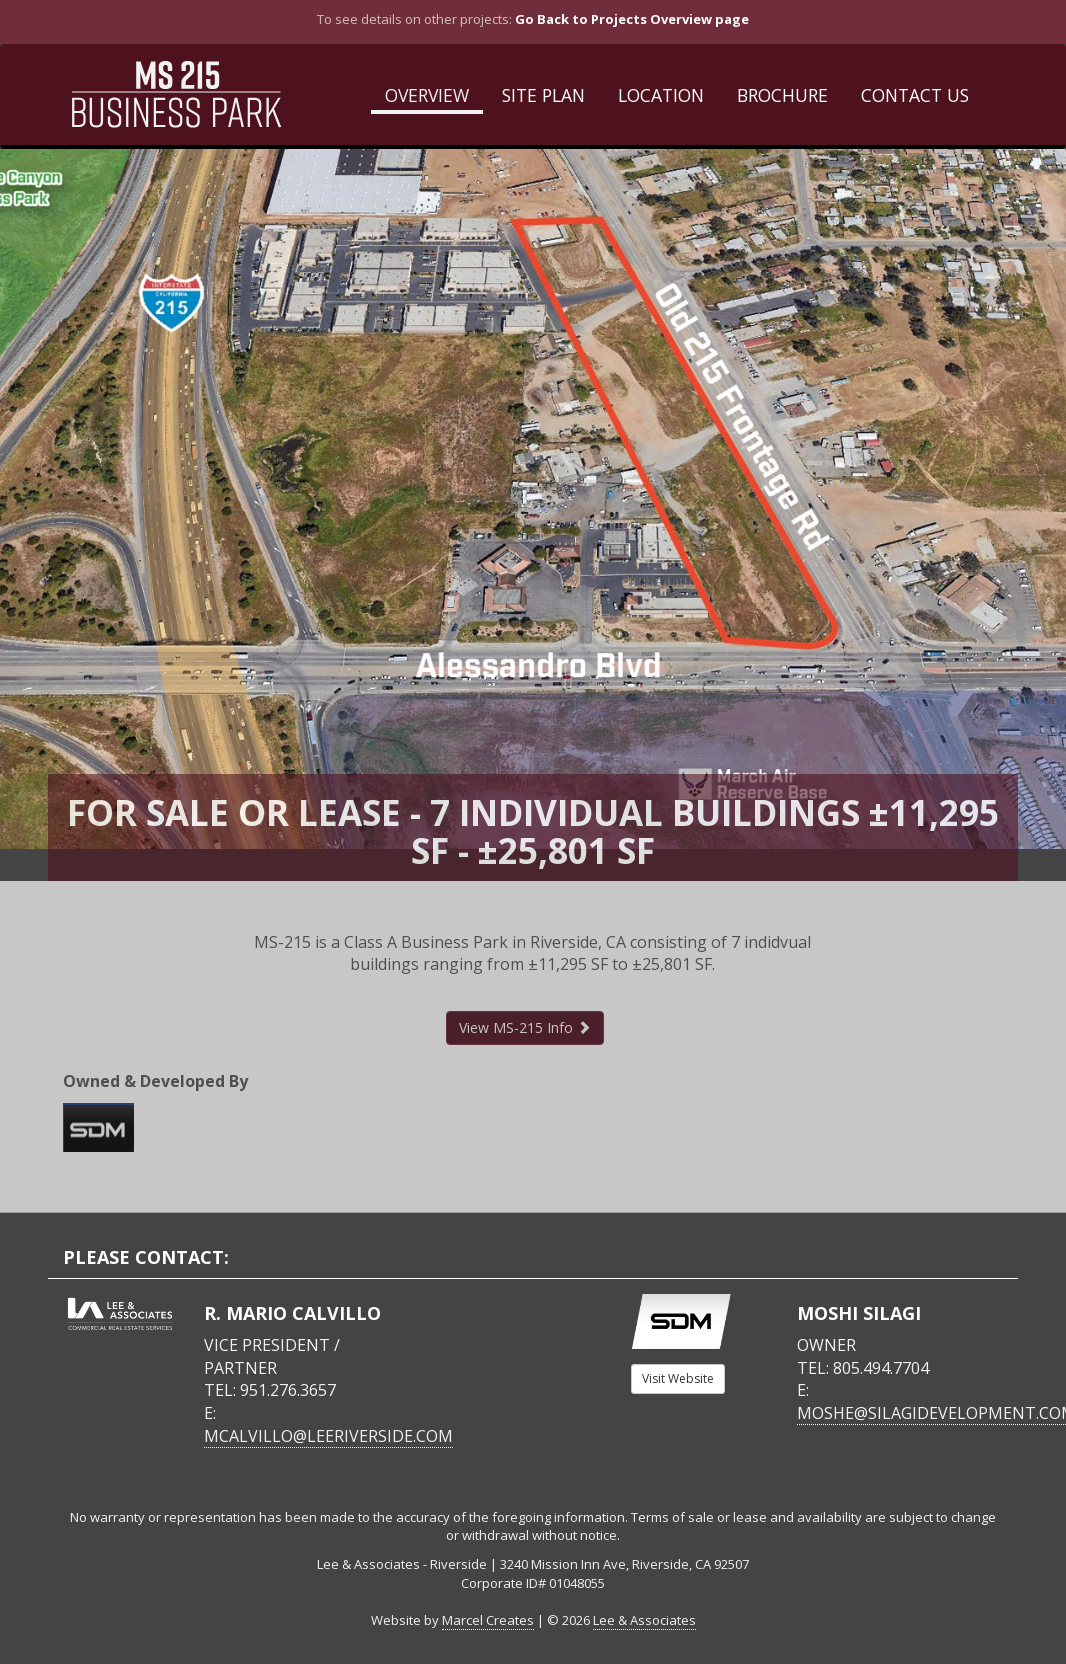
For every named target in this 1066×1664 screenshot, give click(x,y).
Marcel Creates (488, 1620)
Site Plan (543, 95)
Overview (427, 95)
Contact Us (915, 95)
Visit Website (678, 1378)
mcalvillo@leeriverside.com (328, 1436)
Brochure (782, 95)
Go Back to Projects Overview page (632, 19)
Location (661, 95)
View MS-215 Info (525, 1027)
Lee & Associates (644, 1620)
